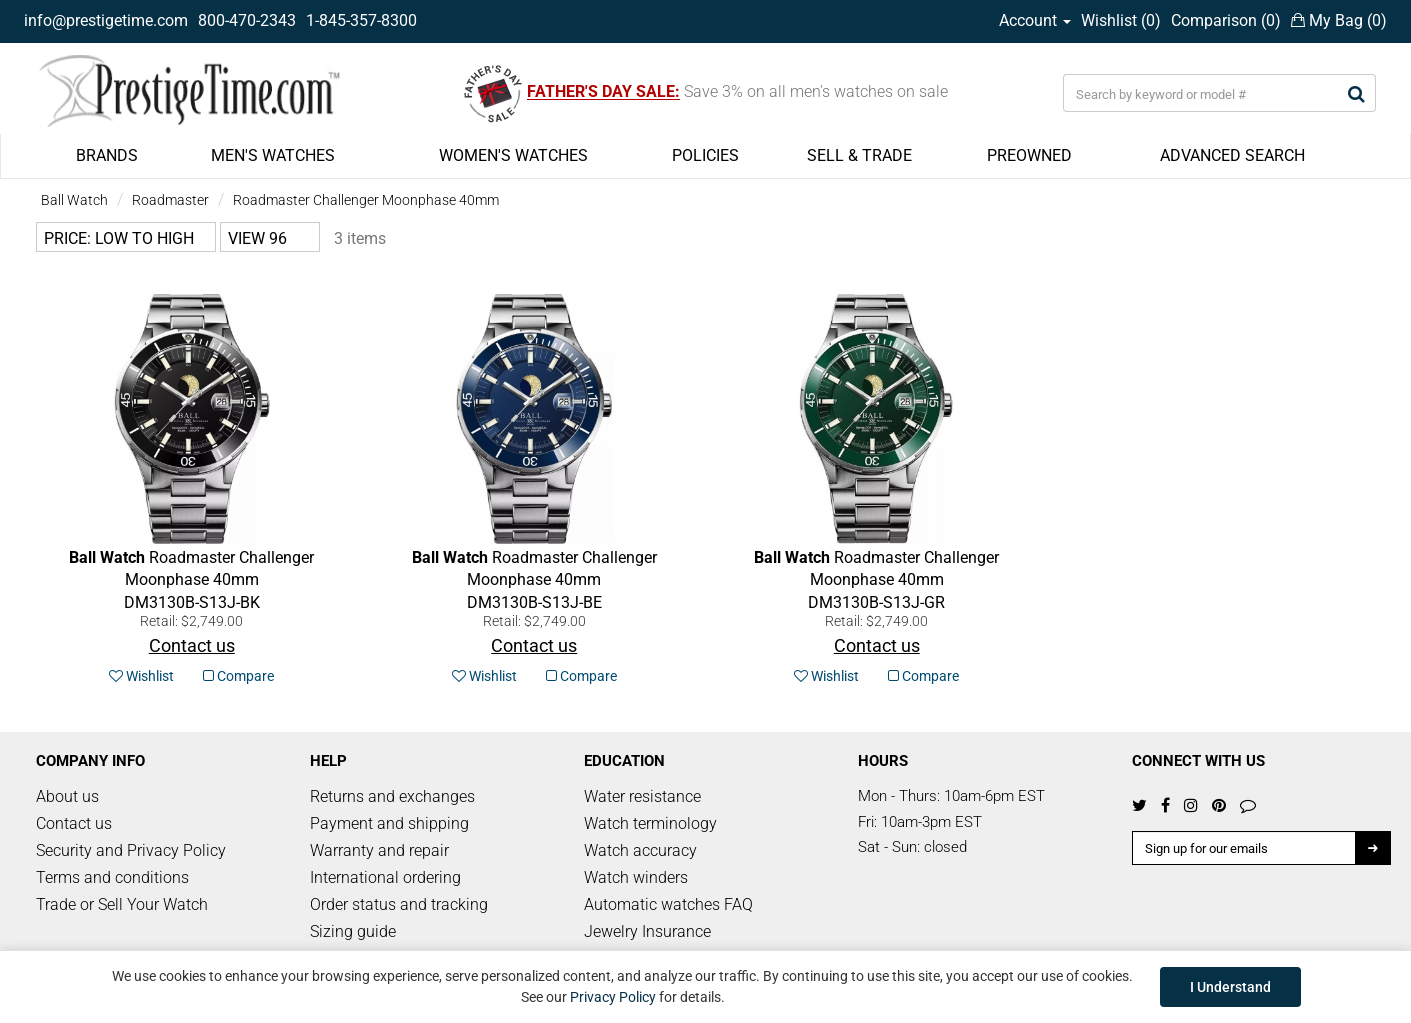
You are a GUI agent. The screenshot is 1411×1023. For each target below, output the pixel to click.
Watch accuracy (640, 850)
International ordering (385, 877)
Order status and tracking (399, 904)
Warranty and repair (379, 850)
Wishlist (141, 676)
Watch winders (636, 877)
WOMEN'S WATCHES (513, 155)
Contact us (74, 823)
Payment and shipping (389, 823)
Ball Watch (74, 200)
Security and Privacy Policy (131, 850)
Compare (238, 676)
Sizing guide (353, 931)
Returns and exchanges (392, 796)
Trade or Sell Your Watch (122, 904)
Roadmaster (170, 200)
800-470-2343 (247, 20)
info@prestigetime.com (106, 20)
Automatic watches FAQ (668, 904)
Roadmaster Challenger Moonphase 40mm (366, 200)
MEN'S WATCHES (273, 155)
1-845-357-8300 (361, 20)
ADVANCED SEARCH (1232, 155)
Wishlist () (1121, 20)
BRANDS (107, 155)
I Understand (1230, 987)
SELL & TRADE (859, 155)
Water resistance (642, 796)
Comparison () (1226, 20)
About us (67, 796)
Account (1035, 20)
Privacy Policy (613, 997)
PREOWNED (1029, 155)
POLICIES (705, 155)
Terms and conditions (112, 877)
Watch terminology (650, 823)
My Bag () (1339, 20)
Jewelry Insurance (647, 931)
